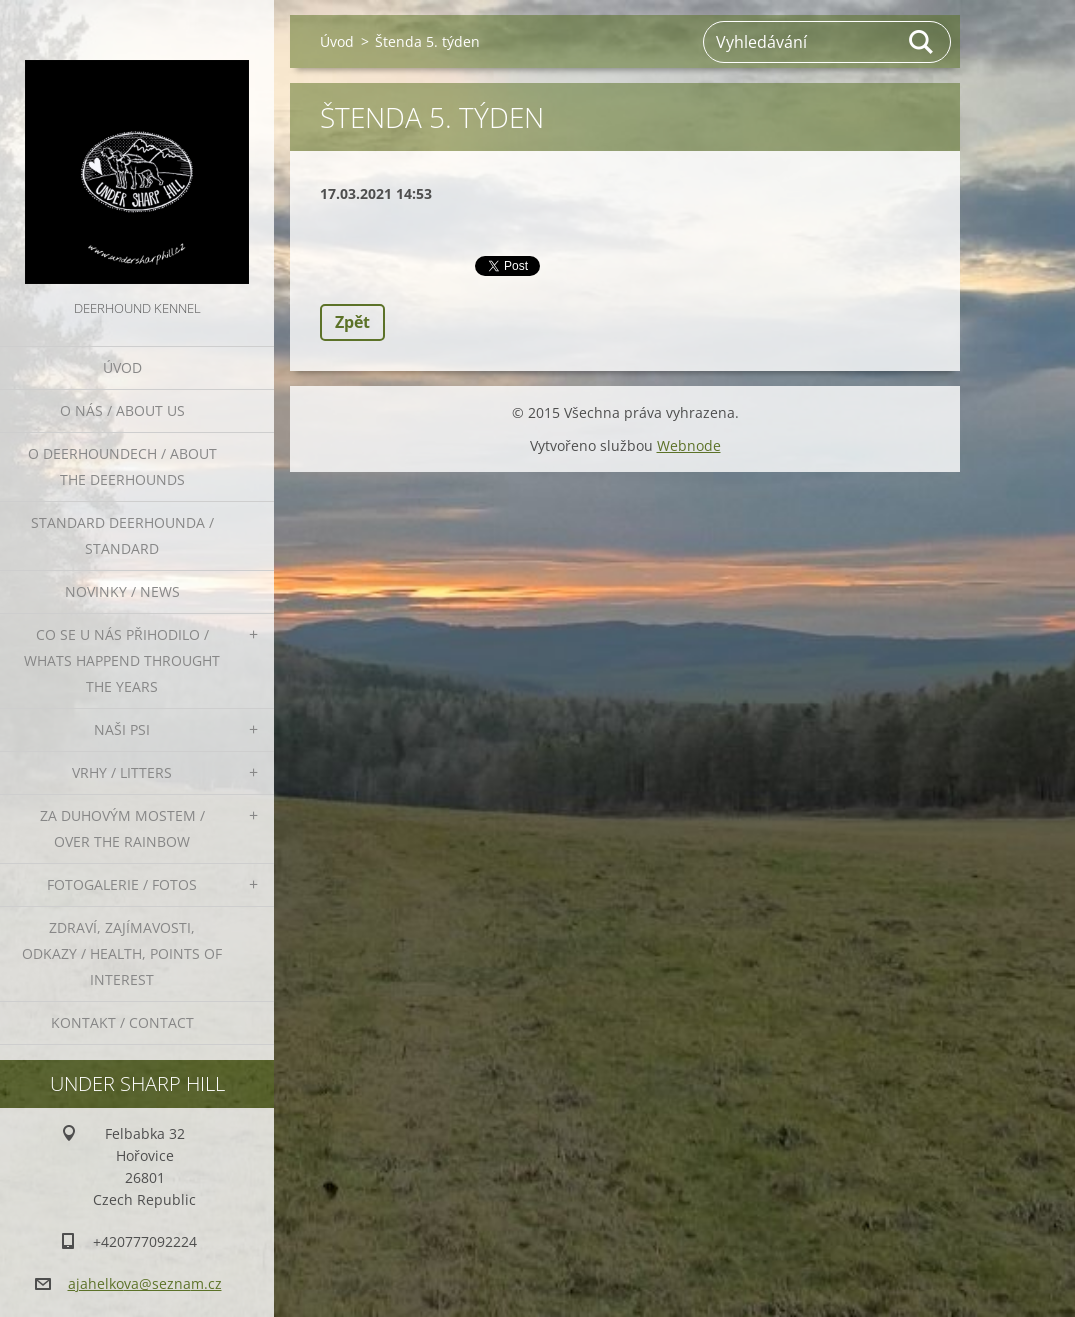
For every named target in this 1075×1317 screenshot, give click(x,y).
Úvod (122, 367)
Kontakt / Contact (122, 1022)
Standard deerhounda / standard (122, 535)
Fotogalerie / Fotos (122, 884)
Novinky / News (122, 591)
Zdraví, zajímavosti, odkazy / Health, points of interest (122, 953)
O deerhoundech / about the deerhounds (122, 466)
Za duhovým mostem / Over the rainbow (122, 828)
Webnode (689, 445)
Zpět (352, 322)
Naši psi (122, 729)
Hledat (922, 42)
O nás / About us (122, 410)
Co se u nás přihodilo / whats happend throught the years (122, 660)
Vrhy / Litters (122, 772)
